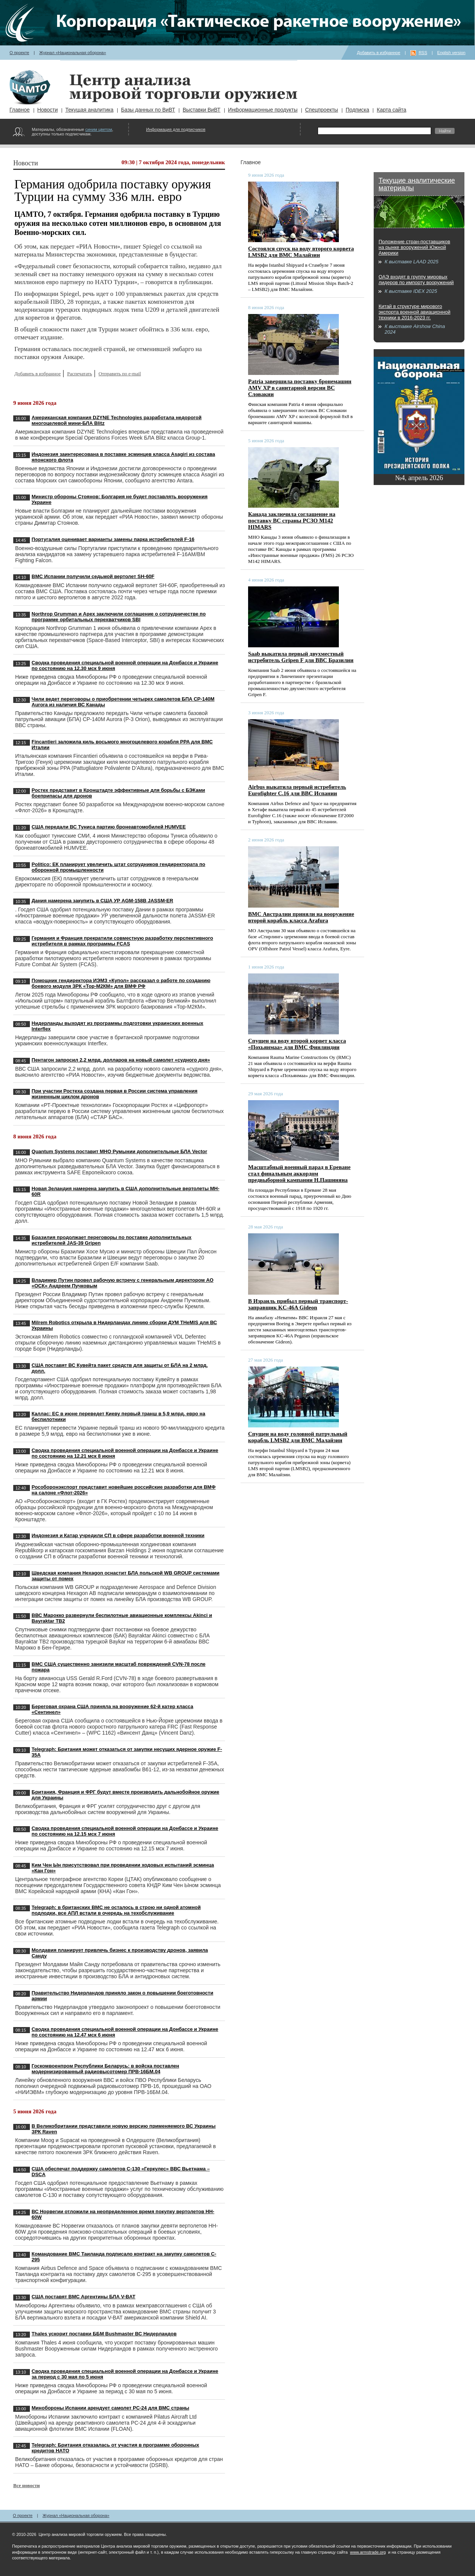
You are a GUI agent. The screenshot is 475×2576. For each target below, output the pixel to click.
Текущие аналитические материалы (417, 184)
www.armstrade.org (368, 2552)
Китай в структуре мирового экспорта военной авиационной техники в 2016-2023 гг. (414, 311)
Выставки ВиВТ (201, 110)
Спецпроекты (321, 110)
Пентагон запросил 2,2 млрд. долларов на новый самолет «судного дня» (121, 1060)
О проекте (19, 52)
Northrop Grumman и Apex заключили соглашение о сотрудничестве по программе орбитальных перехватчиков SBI (119, 616)
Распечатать (79, 373)
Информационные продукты (263, 110)
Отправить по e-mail (119, 373)
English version (451, 52)
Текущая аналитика (89, 110)
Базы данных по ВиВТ (148, 110)
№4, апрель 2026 (419, 478)
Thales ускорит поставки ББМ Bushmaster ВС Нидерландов (104, 2334)
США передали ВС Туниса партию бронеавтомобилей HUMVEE (109, 827)
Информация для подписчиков (175, 129)
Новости (47, 110)
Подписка (357, 110)
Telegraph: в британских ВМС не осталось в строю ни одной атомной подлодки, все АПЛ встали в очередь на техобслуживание (116, 1910)
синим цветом (98, 129)
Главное (19, 110)
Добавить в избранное (378, 52)
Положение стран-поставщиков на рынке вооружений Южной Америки (414, 247)
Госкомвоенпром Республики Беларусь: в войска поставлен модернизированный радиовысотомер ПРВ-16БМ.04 (105, 2068)
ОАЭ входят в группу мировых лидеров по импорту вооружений (416, 279)
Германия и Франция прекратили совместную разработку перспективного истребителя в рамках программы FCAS (122, 941)
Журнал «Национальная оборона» (72, 52)
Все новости (26, 2485)
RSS (423, 52)
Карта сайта (391, 110)
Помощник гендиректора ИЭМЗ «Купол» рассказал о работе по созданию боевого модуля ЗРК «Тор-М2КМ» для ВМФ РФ (121, 983)
